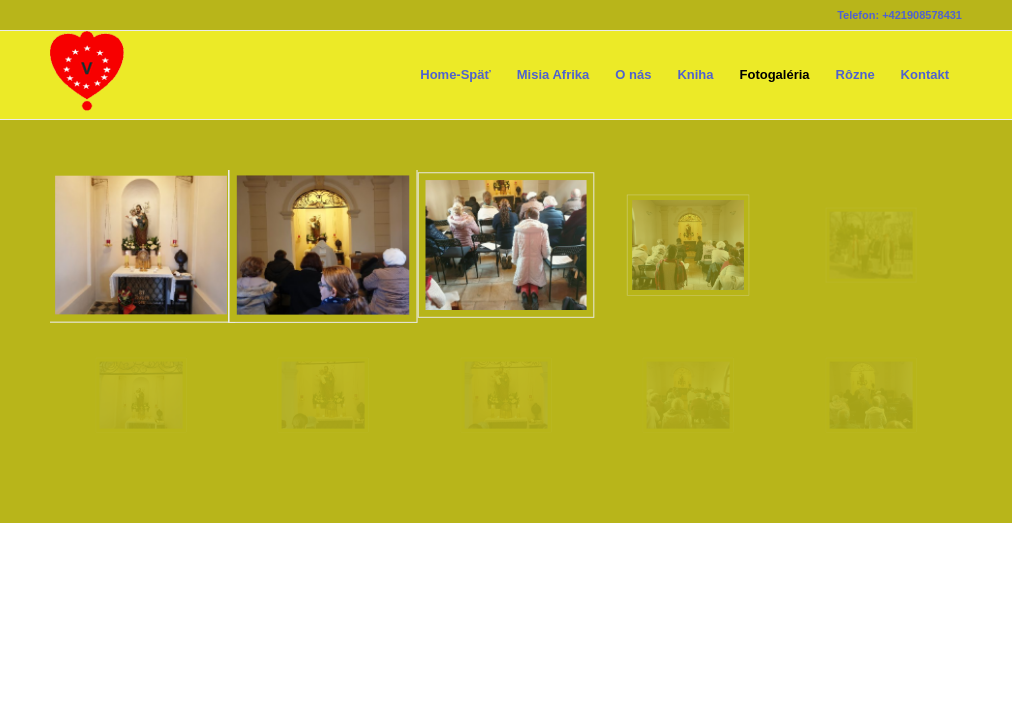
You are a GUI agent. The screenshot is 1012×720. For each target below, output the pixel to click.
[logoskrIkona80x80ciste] (87, 75)
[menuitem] (455, 75)
